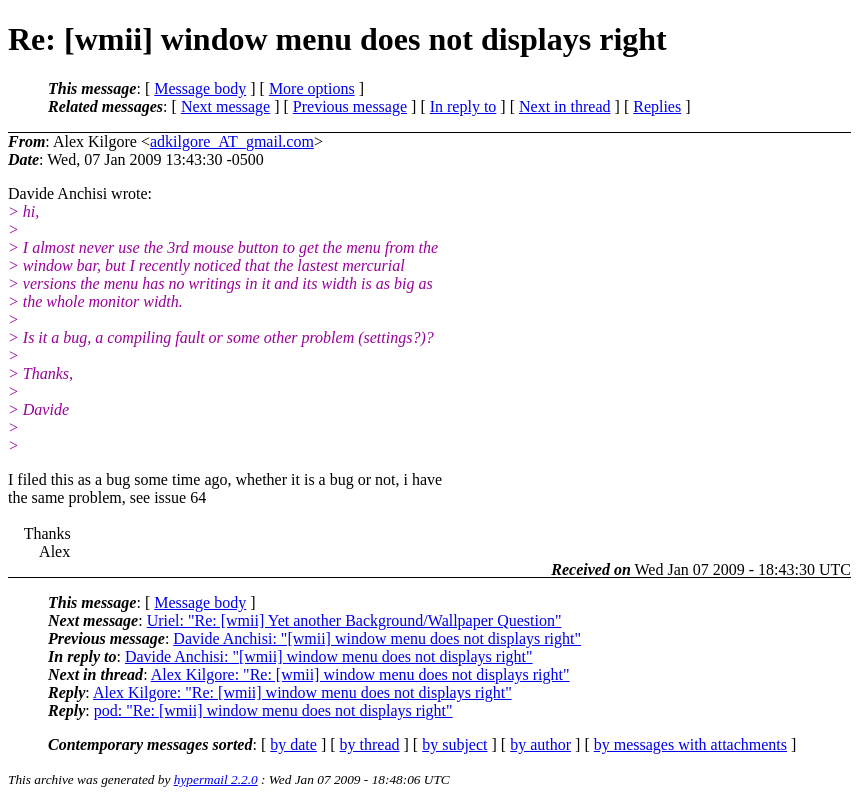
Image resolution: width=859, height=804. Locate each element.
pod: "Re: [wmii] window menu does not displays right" (273, 710)
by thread (370, 744)
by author (540, 744)
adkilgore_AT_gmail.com (232, 141)
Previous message (350, 106)
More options (312, 88)
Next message (225, 106)
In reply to (463, 106)
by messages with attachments (690, 744)
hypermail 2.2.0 (216, 779)
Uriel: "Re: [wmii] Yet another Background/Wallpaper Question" (354, 620)
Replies (657, 106)
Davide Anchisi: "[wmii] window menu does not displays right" (377, 638)
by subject (454, 744)
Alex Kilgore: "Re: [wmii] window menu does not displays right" (360, 674)
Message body (200, 88)
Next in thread (565, 106)
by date (293, 744)
